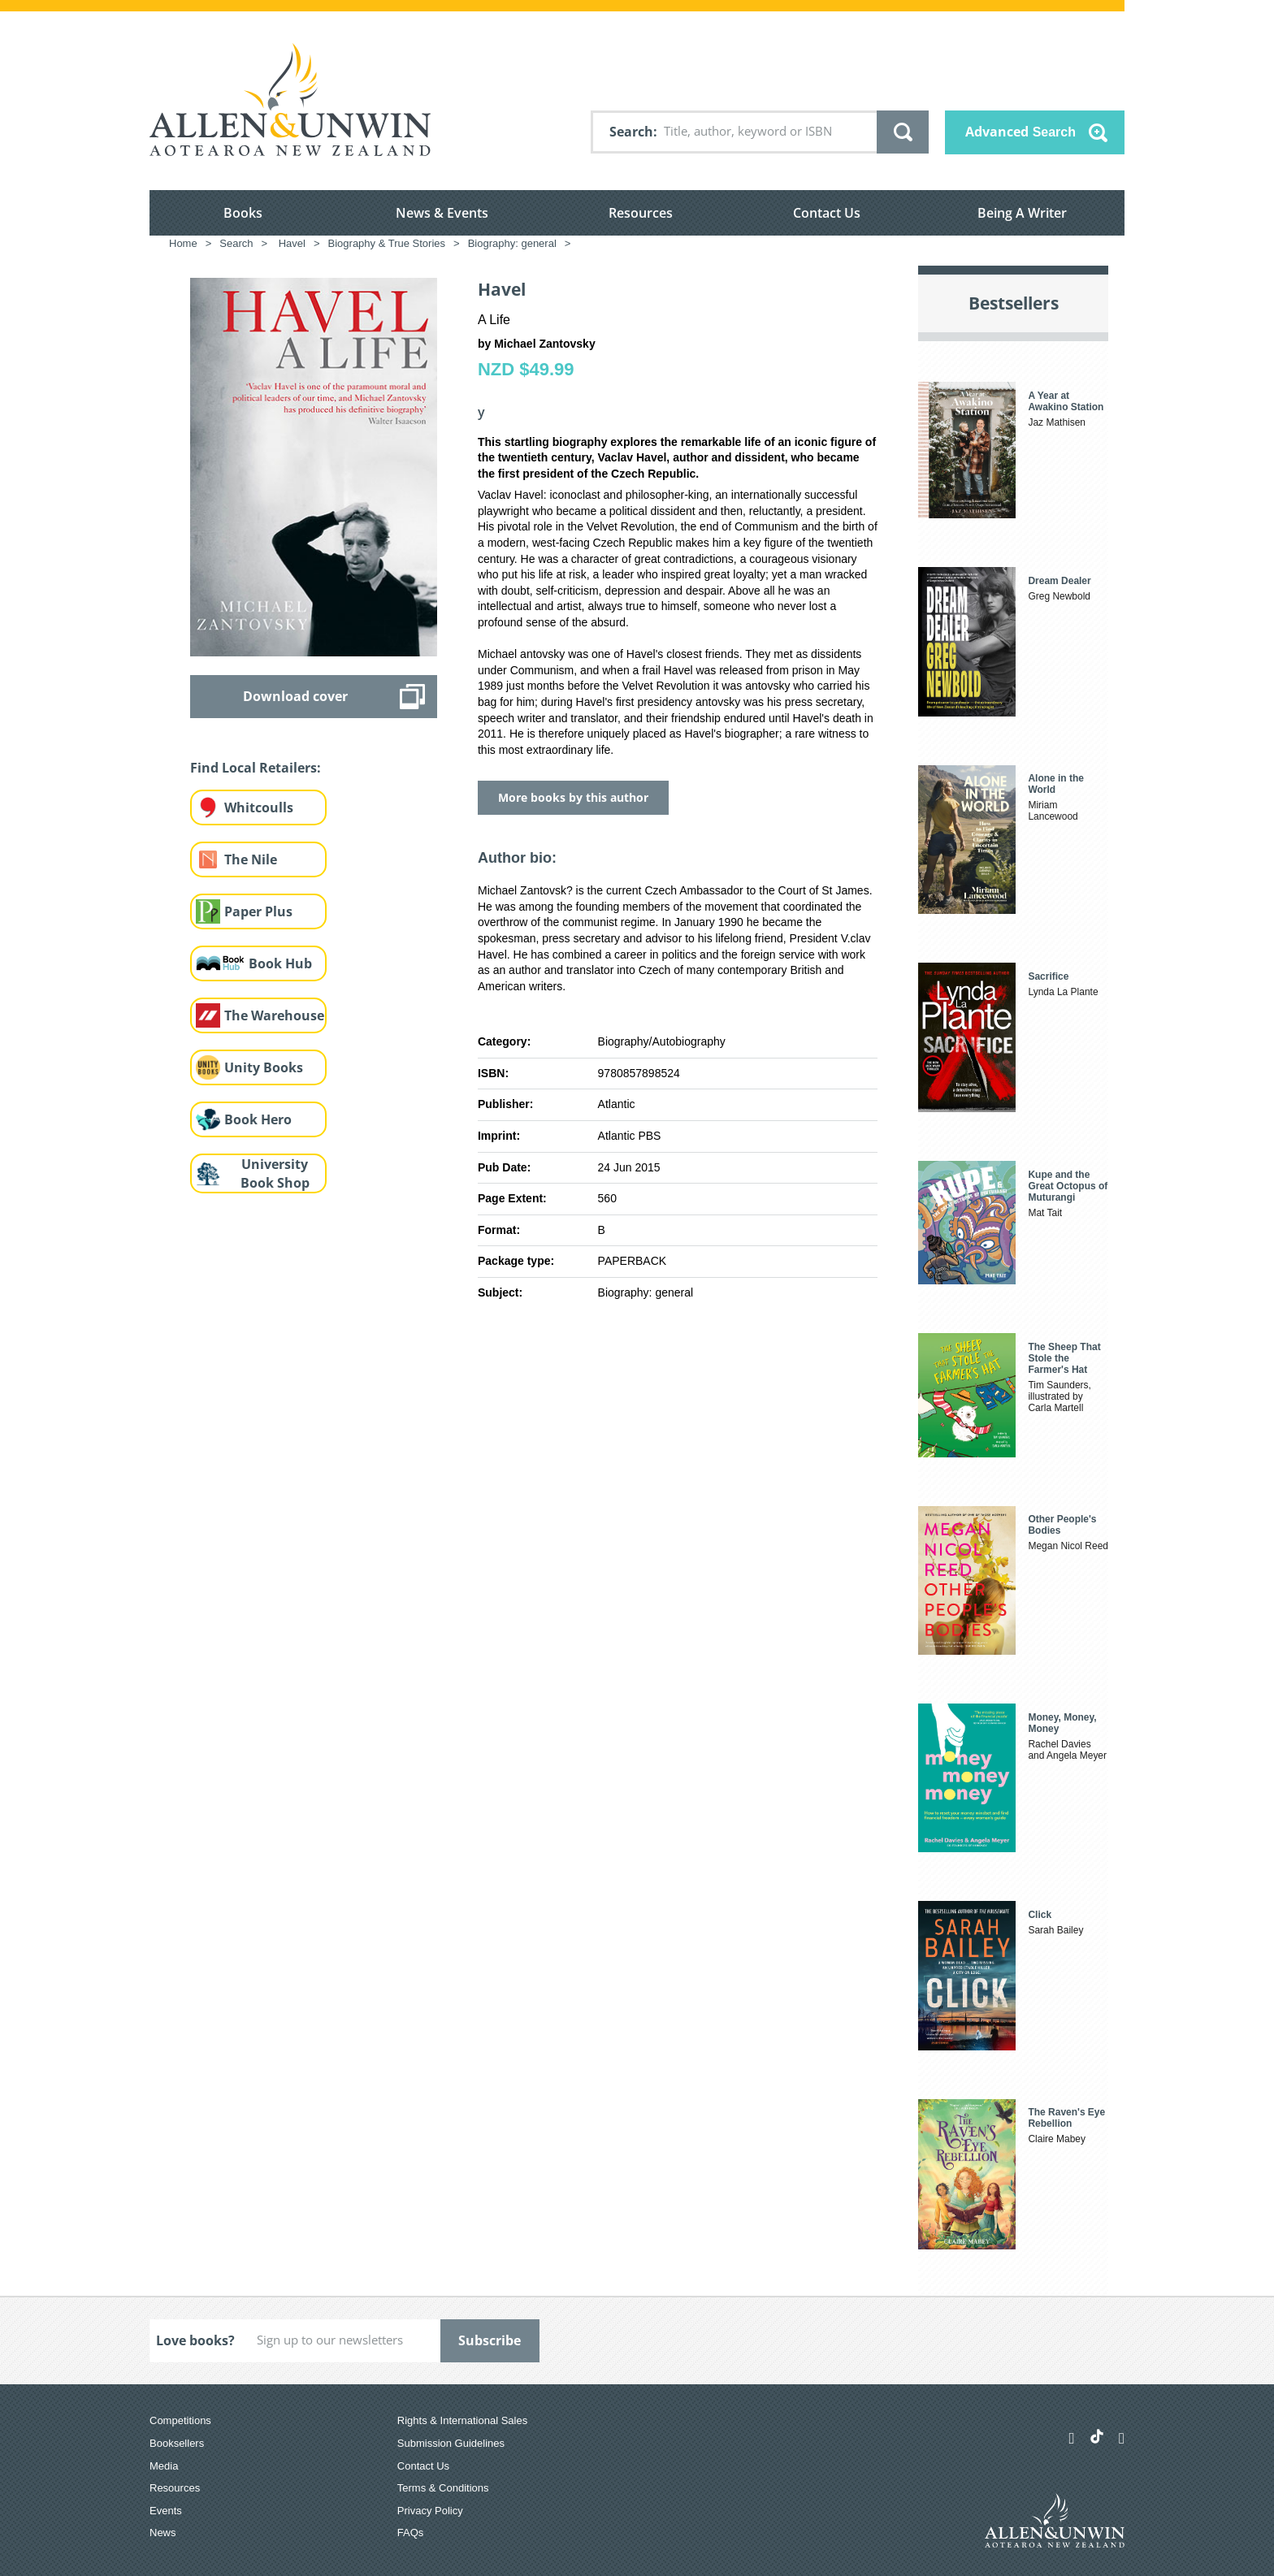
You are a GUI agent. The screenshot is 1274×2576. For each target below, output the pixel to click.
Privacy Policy (430, 2511)
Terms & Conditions (443, 2488)
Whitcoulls (258, 807)
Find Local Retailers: (255, 768)
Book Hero (258, 1119)
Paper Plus (258, 911)
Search (631, 132)
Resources (641, 213)
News (163, 2532)
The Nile (250, 859)
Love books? (195, 2340)
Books (242, 213)
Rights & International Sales (462, 2420)
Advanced (1020, 132)
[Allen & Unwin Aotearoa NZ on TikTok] (1096, 2436)
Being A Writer (1022, 213)
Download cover (295, 696)
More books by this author (573, 797)
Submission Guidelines (451, 2443)
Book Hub (280, 963)
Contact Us (826, 213)
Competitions (180, 2420)
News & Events (442, 213)
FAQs (410, 2532)
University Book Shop (275, 1173)
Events (166, 2511)
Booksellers (177, 2443)
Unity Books (263, 1067)
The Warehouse (274, 1015)
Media (164, 2466)
